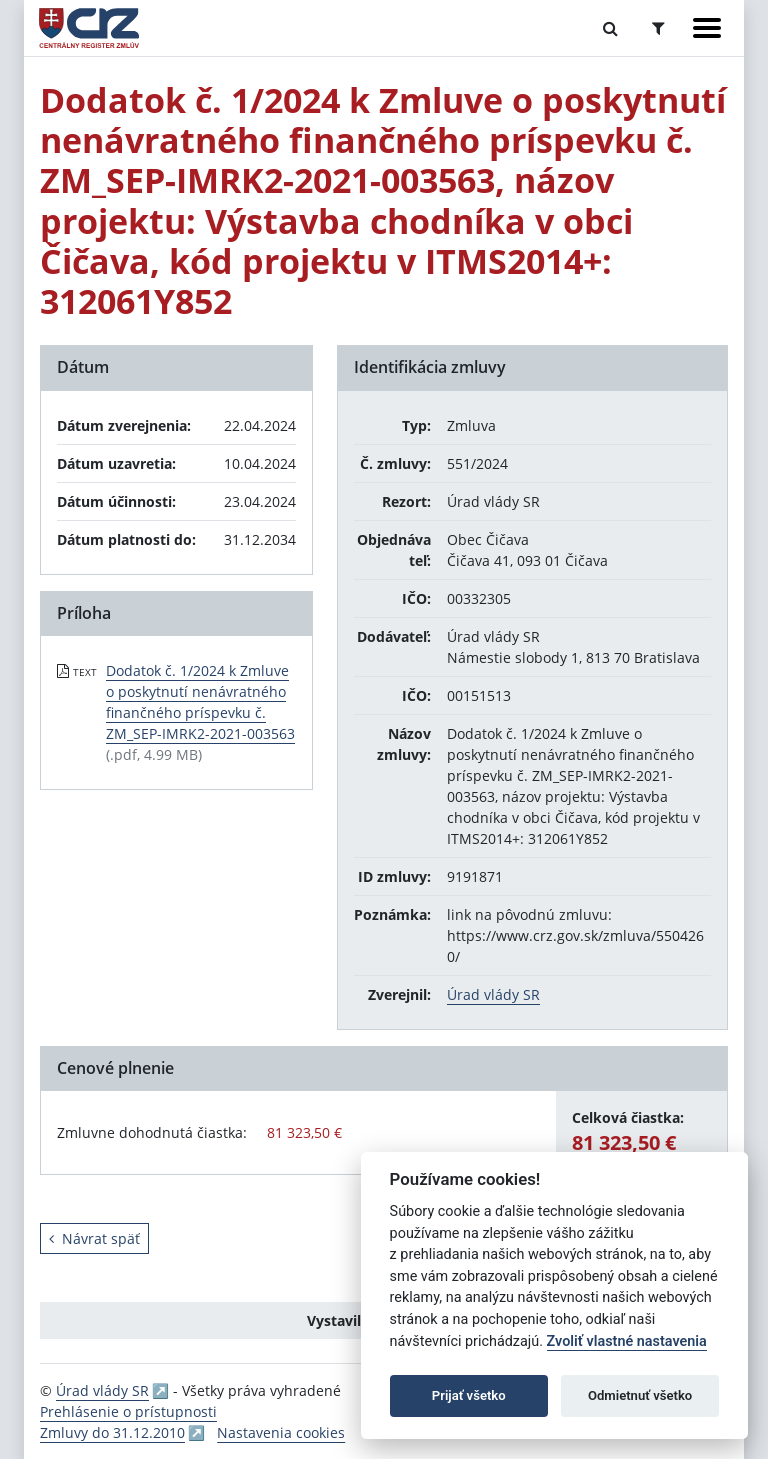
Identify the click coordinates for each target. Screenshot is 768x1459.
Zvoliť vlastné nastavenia (627, 1341)
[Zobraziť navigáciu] (707, 28)
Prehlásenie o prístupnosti (128, 1411)
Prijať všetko (469, 1395)
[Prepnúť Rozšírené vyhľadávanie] (658, 28)
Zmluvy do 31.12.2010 (112, 1432)
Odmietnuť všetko (640, 1395)
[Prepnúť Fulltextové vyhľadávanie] (610, 28)
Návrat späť (94, 1238)
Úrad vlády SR (493, 994)
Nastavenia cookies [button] (281, 1432)
